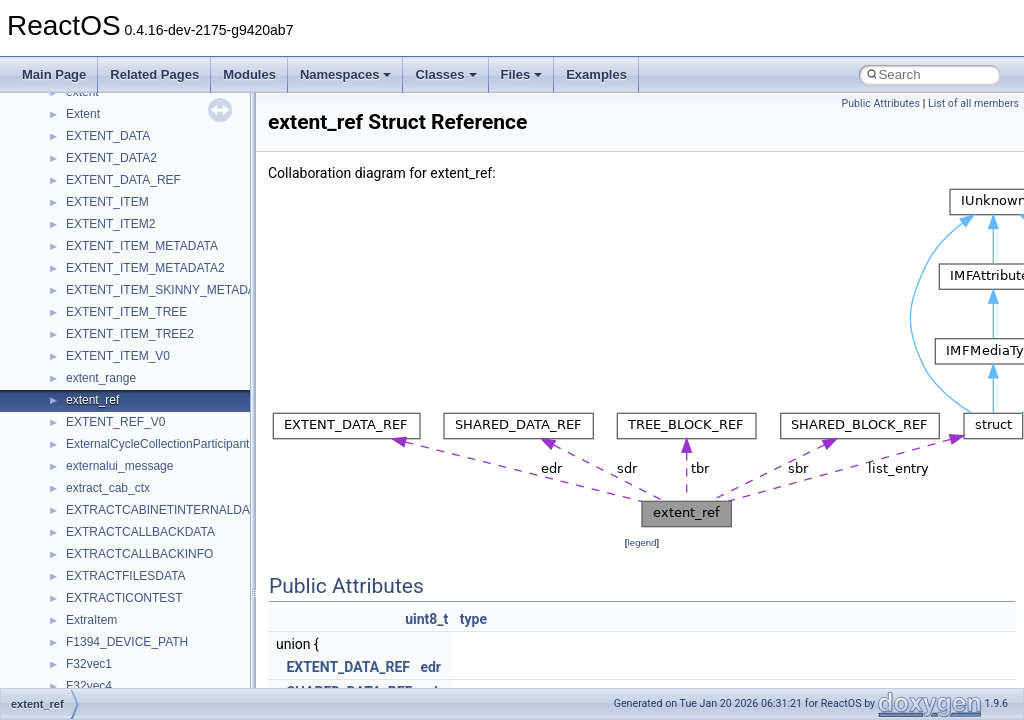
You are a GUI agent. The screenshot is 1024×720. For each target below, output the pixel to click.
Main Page (54, 74)
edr (430, 667)
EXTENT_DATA (108, 136)
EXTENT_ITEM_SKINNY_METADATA (167, 290)
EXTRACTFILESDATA (126, 576)
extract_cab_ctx (108, 488)
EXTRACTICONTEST (124, 598)
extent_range (101, 378)
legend (641, 542)
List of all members (973, 103)
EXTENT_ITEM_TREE (126, 312)
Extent (83, 114)
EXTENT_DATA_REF (123, 180)
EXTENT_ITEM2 (110, 224)
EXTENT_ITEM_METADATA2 (145, 268)
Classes (445, 74)
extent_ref (92, 400)
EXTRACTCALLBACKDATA (140, 532)
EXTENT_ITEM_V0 (118, 356)
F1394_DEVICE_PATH (127, 642)
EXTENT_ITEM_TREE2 (130, 334)
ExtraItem (91, 620)
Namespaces (346, 74)
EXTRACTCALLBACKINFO (139, 554)
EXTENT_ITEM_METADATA (142, 246)
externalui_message (119, 466)
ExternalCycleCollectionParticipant (157, 444)
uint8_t (426, 619)
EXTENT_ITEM (107, 202)
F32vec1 (89, 664)
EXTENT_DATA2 (111, 158)
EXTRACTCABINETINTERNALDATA (165, 510)
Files (522, 74)
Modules (249, 74)
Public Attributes (880, 103)
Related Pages (154, 74)
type (473, 619)
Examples (596, 74)
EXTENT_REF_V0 (115, 422)
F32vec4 (89, 686)
